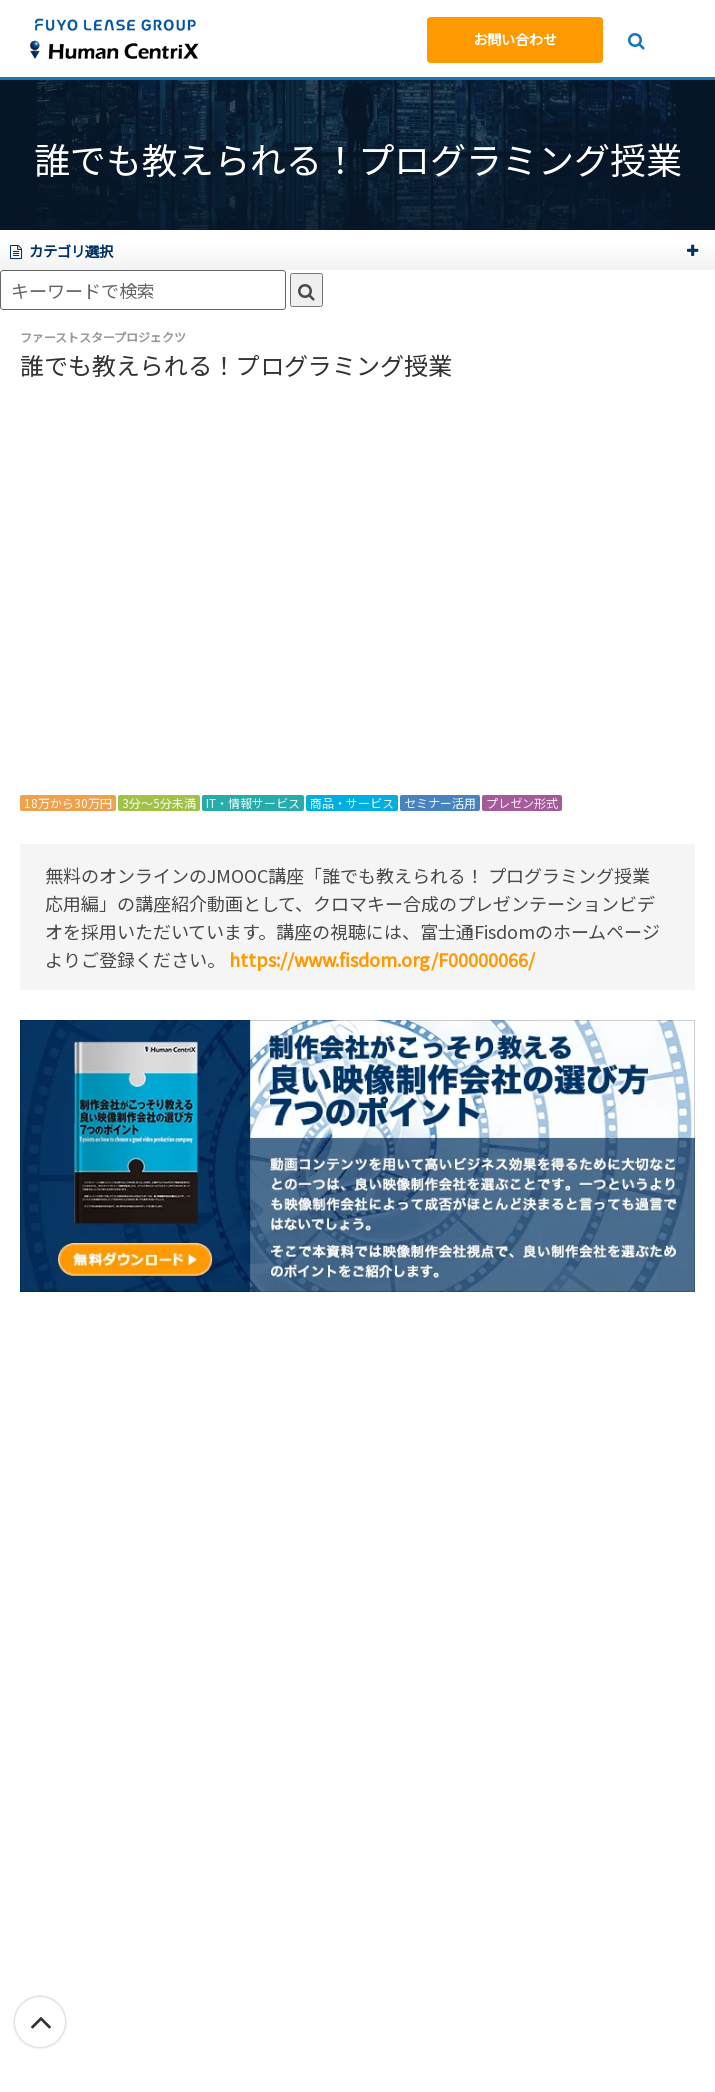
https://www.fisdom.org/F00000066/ (382, 959)
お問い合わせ (515, 39)
